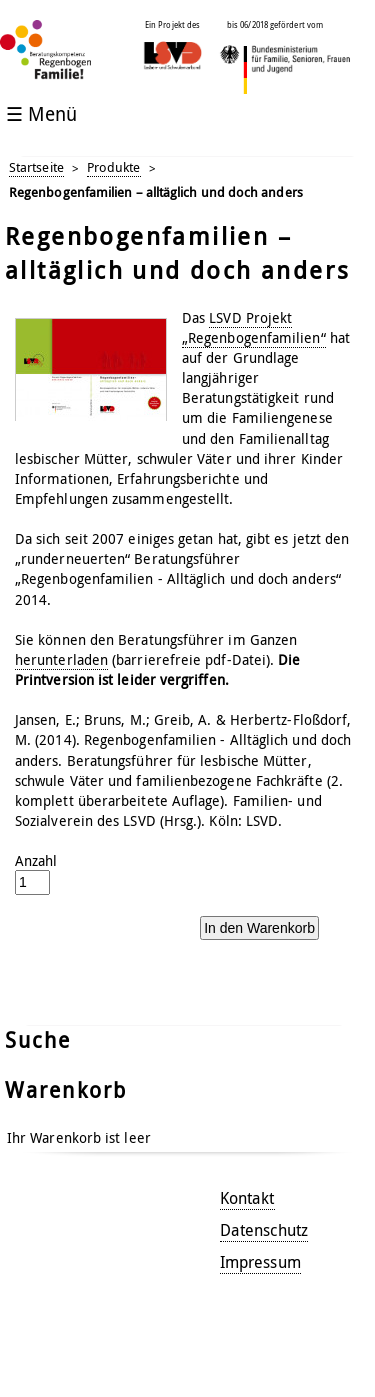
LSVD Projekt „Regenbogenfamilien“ (254, 327)
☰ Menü (41, 114)
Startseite (36, 167)
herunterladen (61, 659)
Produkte (114, 167)
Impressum (260, 1262)
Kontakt (247, 1198)
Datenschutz (264, 1230)
